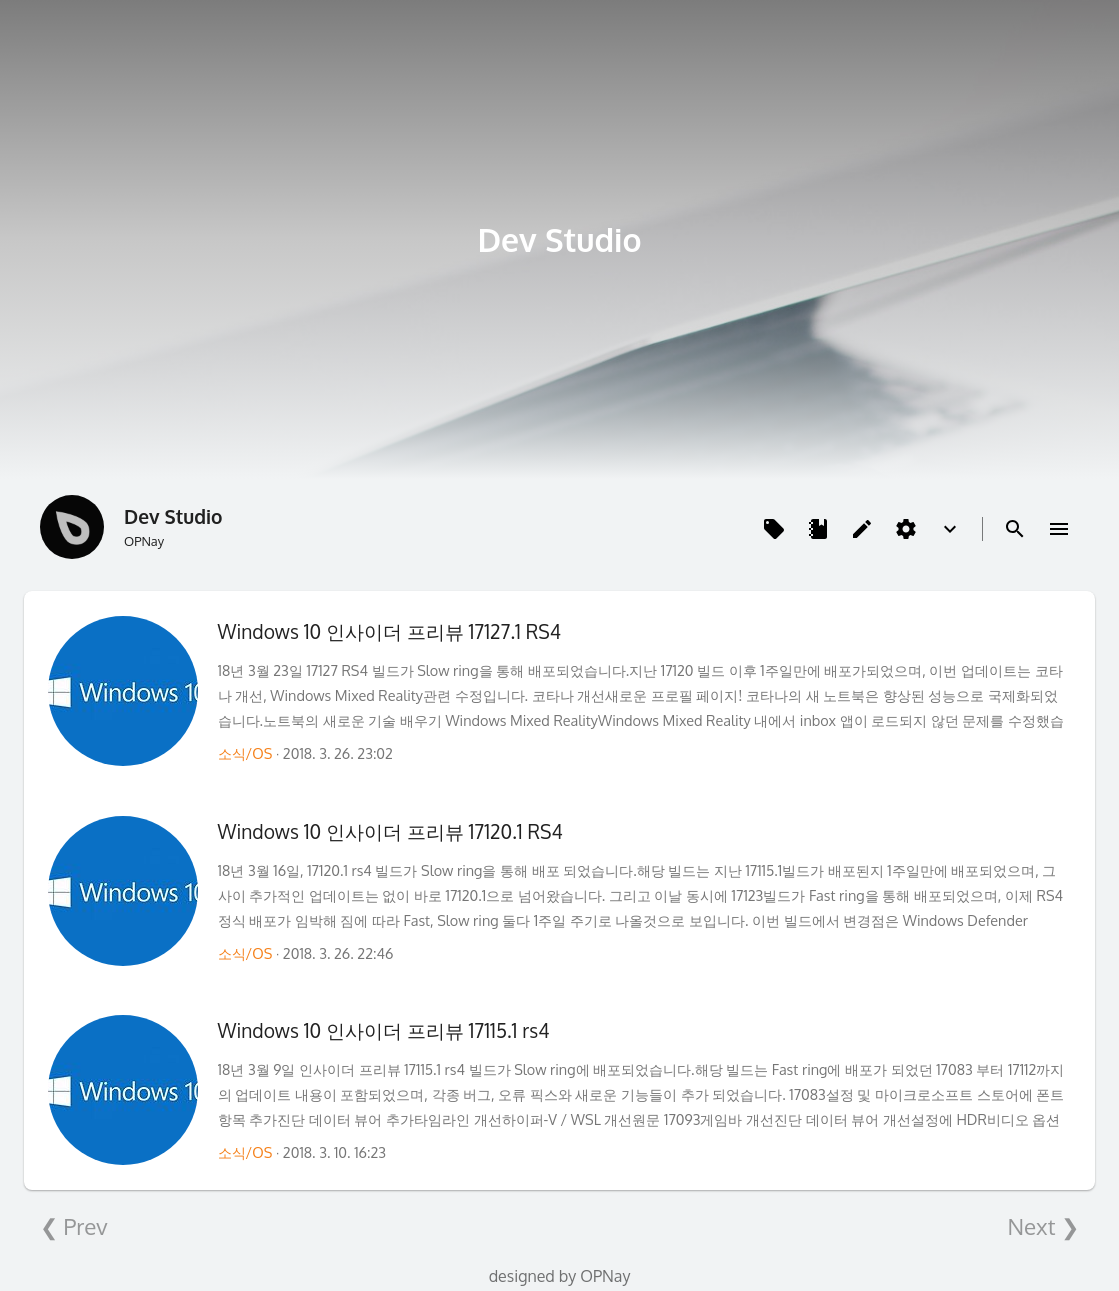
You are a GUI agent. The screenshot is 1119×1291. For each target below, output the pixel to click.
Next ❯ (1043, 1226)
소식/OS (245, 753)
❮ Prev (74, 1226)
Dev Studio (559, 239)
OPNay (605, 1276)
